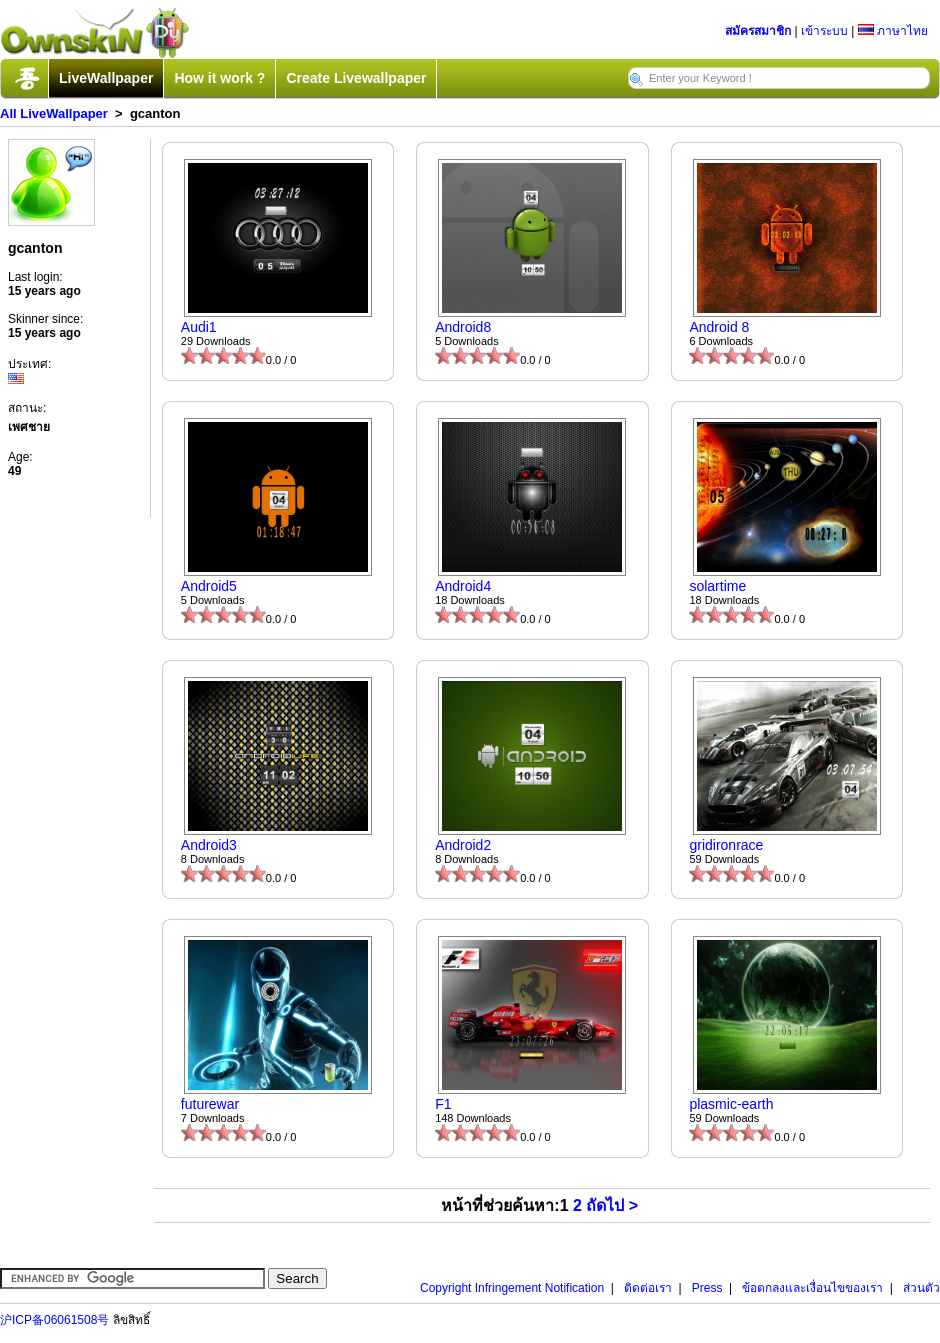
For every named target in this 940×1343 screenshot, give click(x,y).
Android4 (463, 586)
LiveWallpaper (106, 78)
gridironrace (726, 845)
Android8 (463, 327)
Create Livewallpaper (356, 78)
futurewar (210, 1104)
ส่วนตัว (921, 1288)
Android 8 (719, 327)
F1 (443, 1104)
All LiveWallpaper (54, 113)
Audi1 (199, 327)
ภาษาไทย (893, 31)
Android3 (209, 845)
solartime (717, 586)
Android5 (209, 586)
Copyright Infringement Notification (512, 1288)
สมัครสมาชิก (758, 31)
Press (707, 1288)
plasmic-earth (731, 1104)
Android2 (463, 845)
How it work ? (219, 78)
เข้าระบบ (824, 31)
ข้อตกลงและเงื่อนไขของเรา (812, 1288)
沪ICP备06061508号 (54, 1320)
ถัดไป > (612, 1205)
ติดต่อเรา (648, 1288)
